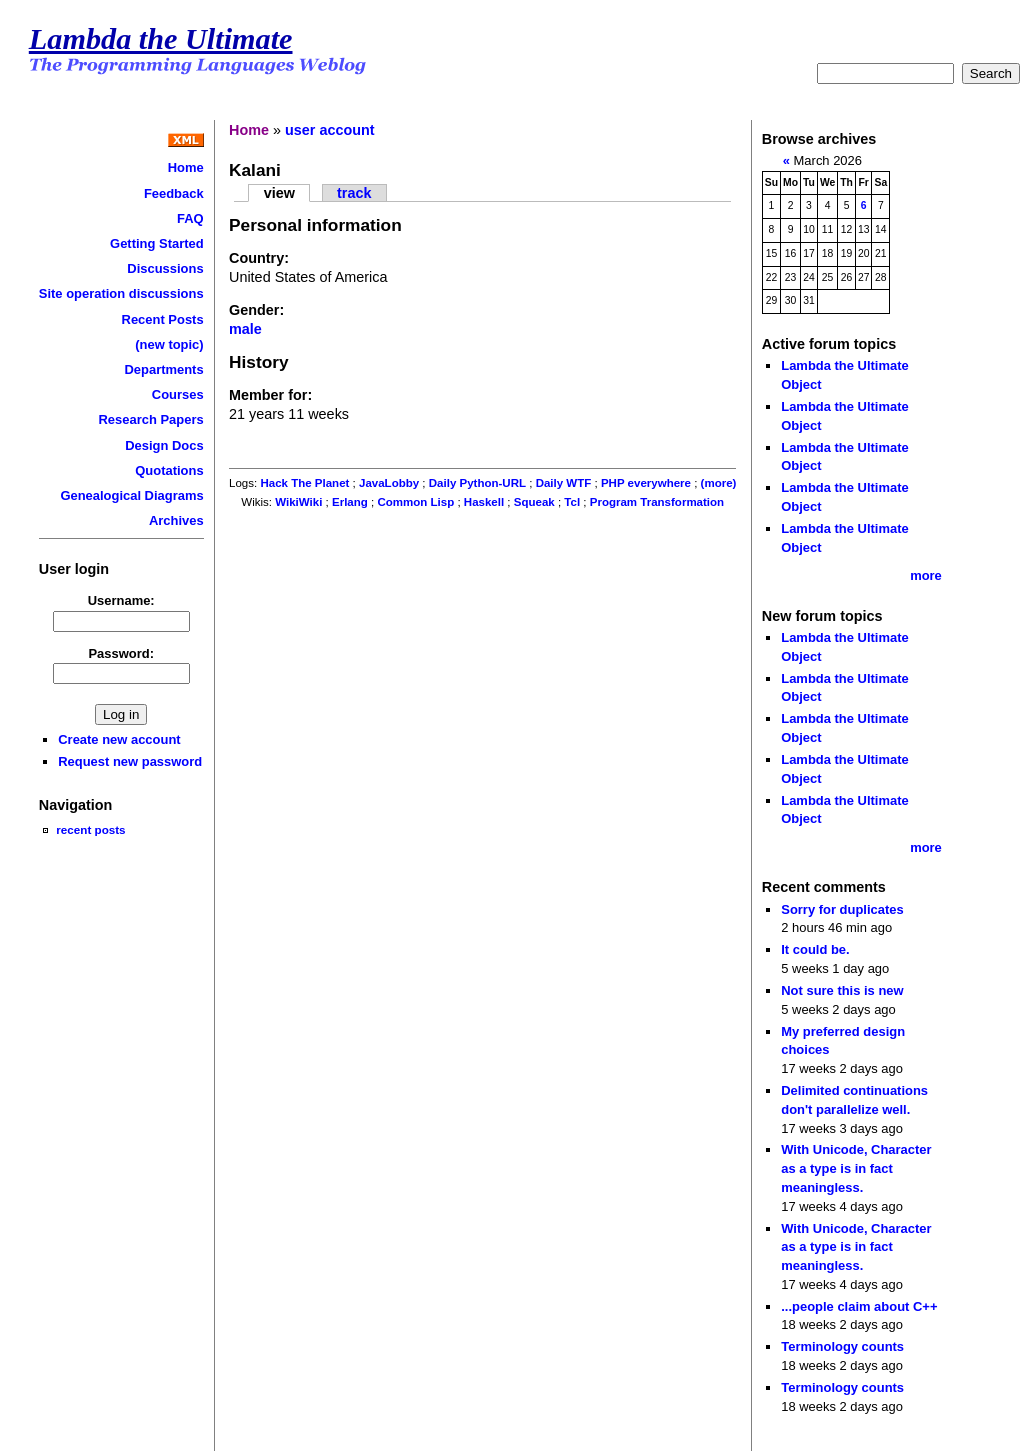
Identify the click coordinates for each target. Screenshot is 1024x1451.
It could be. (815, 949)
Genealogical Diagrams (131, 495)
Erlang (350, 502)
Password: (121, 653)
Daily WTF (564, 483)
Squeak (534, 502)
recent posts (90, 829)
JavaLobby (389, 483)
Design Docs (164, 445)
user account (330, 130)
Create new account (119, 739)
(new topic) (169, 344)
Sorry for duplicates (842, 909)
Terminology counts (842, 1346)
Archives (176, 520)
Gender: (256, 310)
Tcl (572, 502)
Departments (163, 369)
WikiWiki (298, 502)
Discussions (165, 268)
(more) (719, 483)
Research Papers (151, 419)
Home (186, 167)
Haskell (484, 502)
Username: (121, 600)
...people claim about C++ (859, 1306)
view (279, 193)
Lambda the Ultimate (161, 39)
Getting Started (157, 243)
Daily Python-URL (477, 483)
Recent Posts (163, 319)
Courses (178, 394)
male (245, 329)
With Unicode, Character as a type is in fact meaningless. (856, 1168)
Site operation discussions (121, 293)
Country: (259, 258)
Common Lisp (415, 502)
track (354, 193)
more (926, 575)
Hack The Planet (304, 483)
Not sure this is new (842, 990)
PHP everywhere (646, 483)
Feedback (174, 193)
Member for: (270, 395)
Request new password (130, 761)
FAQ (190, 218)
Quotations (169, 470)
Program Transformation (657, 502)
